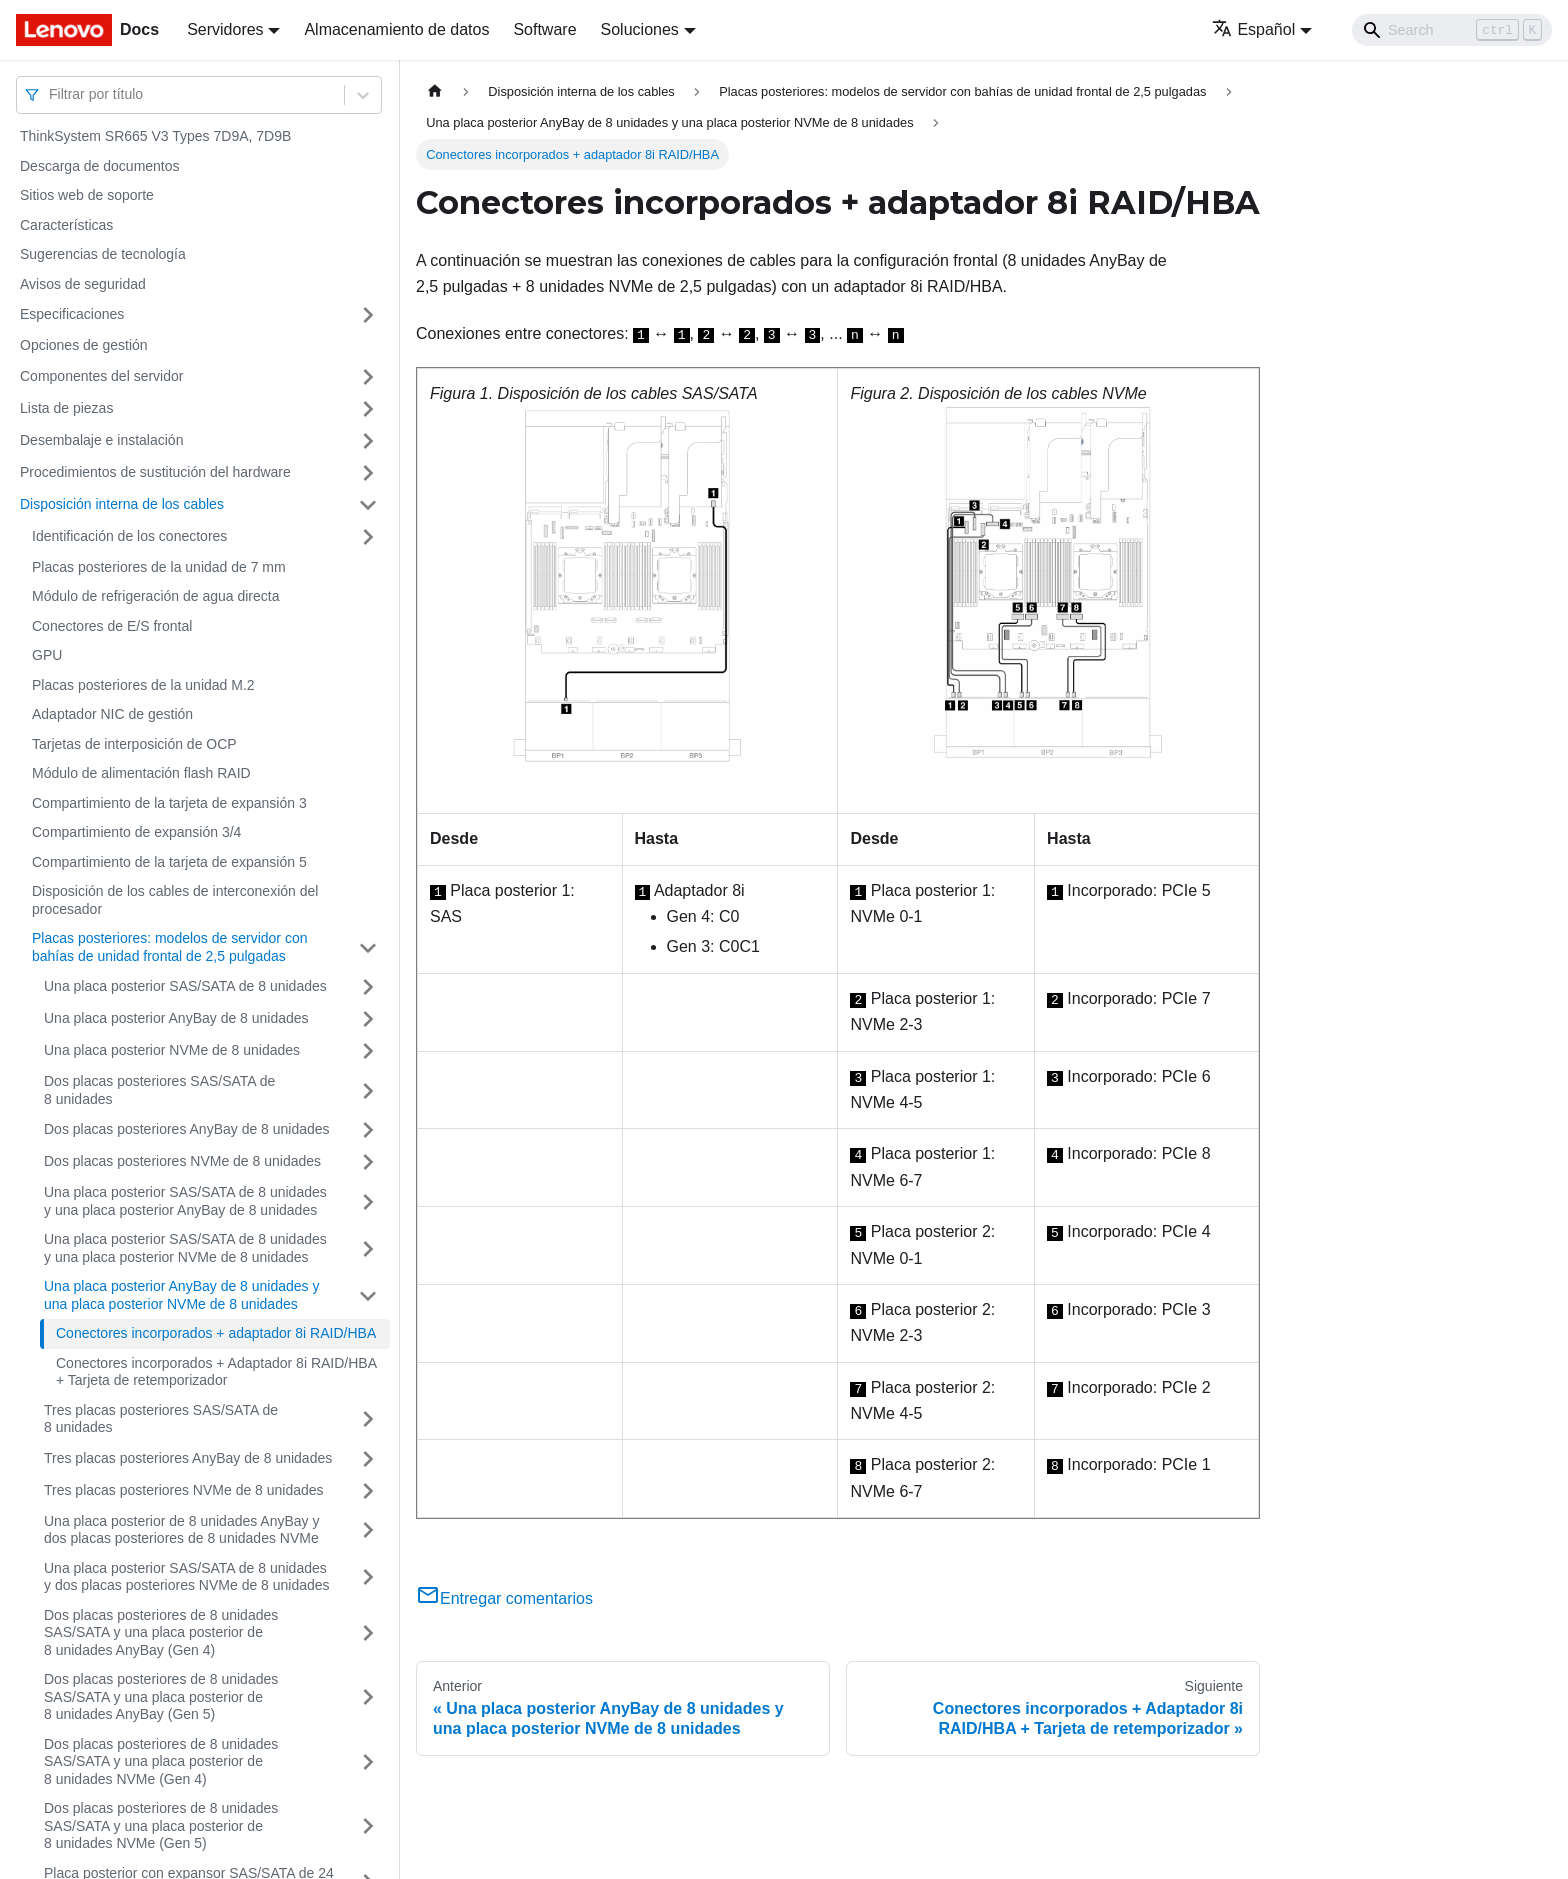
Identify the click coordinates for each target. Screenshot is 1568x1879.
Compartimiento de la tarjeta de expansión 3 (169, 803)
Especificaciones (72, 314)
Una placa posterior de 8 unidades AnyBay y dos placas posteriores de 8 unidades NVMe (182, 1530)
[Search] (1452, 30)
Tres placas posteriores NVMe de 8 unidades (184, 1490)
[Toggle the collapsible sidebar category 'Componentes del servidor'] (368, 377)
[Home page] (435, 91)
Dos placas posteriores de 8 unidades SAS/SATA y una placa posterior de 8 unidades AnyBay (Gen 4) (161, 1632)
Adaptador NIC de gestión (112, 714)
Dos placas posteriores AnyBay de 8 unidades (187, 1129)
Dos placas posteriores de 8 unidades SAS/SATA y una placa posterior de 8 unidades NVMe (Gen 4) (161, 1761)
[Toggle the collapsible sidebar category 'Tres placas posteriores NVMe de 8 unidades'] (368, 1491)
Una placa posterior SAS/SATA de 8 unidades (185, 986)
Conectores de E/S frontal (112, 626)
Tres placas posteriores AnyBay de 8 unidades (188, 1458)
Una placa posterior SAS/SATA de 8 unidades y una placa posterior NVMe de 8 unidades (185, 1248)
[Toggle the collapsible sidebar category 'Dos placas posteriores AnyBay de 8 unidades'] (368, 1130)
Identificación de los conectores (129, 536)
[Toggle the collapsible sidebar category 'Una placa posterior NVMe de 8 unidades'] (368, 1051)
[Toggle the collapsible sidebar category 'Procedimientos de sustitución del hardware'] (368, 473)
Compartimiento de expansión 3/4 (136, 832)
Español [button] (1253, 29)
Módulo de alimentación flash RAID (141, 773)
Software (544, 29)
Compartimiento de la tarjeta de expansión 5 (169, 862)
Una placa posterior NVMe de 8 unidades (172, 1050)
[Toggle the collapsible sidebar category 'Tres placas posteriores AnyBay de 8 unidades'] (368, 1459)
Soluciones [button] (640, 29)
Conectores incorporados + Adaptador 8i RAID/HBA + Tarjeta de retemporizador (216, 1372)
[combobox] (51, 94)
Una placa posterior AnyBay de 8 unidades (176, 1018)
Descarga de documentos (100, 166)
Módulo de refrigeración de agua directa (156, 596)
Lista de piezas (66, 408)
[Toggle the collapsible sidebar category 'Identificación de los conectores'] (368, 537)
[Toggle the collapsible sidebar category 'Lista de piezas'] (368, 409)
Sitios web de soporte (87, 195)
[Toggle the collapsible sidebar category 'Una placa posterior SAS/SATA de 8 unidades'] (368, 987)
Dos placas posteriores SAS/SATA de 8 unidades (159, 1090)
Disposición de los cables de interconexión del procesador (175, 900)
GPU (47, 655)
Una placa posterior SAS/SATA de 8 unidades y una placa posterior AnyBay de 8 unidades (185, 1201)
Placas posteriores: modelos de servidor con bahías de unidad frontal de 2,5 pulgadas (169, 947)
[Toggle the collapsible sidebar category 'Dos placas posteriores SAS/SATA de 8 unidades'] (368, 1090)
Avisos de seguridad (83, 284)
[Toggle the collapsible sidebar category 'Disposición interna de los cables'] (368, 505)
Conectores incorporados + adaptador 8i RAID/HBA (216, 1333)
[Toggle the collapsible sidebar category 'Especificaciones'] (368, 315)
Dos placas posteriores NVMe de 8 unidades (182, 1161)
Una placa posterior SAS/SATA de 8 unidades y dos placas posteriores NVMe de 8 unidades (187, 1577)
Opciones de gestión (84, 345)
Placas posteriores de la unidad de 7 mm (159, 567)
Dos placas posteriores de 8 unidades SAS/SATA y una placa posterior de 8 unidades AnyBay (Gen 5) (161, 1696)
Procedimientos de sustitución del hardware (155, 472)
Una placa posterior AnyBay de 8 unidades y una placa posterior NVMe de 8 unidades (182, 1295)
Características (66, 225)
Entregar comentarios (504, 1598)
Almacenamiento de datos (396, 29)
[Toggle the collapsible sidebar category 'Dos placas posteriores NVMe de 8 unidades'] (368, 1162)
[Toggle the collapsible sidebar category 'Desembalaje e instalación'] (368, 441)
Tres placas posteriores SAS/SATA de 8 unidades (161, 1419)
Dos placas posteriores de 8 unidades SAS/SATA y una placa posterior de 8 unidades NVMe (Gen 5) (161, 1825)
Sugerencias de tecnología (103, 254)
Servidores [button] (225, 29)
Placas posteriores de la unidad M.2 (143, 685)
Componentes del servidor (101, 376)
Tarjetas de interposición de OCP (134, 744)
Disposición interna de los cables (122, 504)
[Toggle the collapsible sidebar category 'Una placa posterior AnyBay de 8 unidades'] (368, 1019)
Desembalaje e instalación (101, 440)
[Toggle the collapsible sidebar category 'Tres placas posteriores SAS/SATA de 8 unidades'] (368, 1419)
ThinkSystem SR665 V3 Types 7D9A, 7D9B (155, 136)
